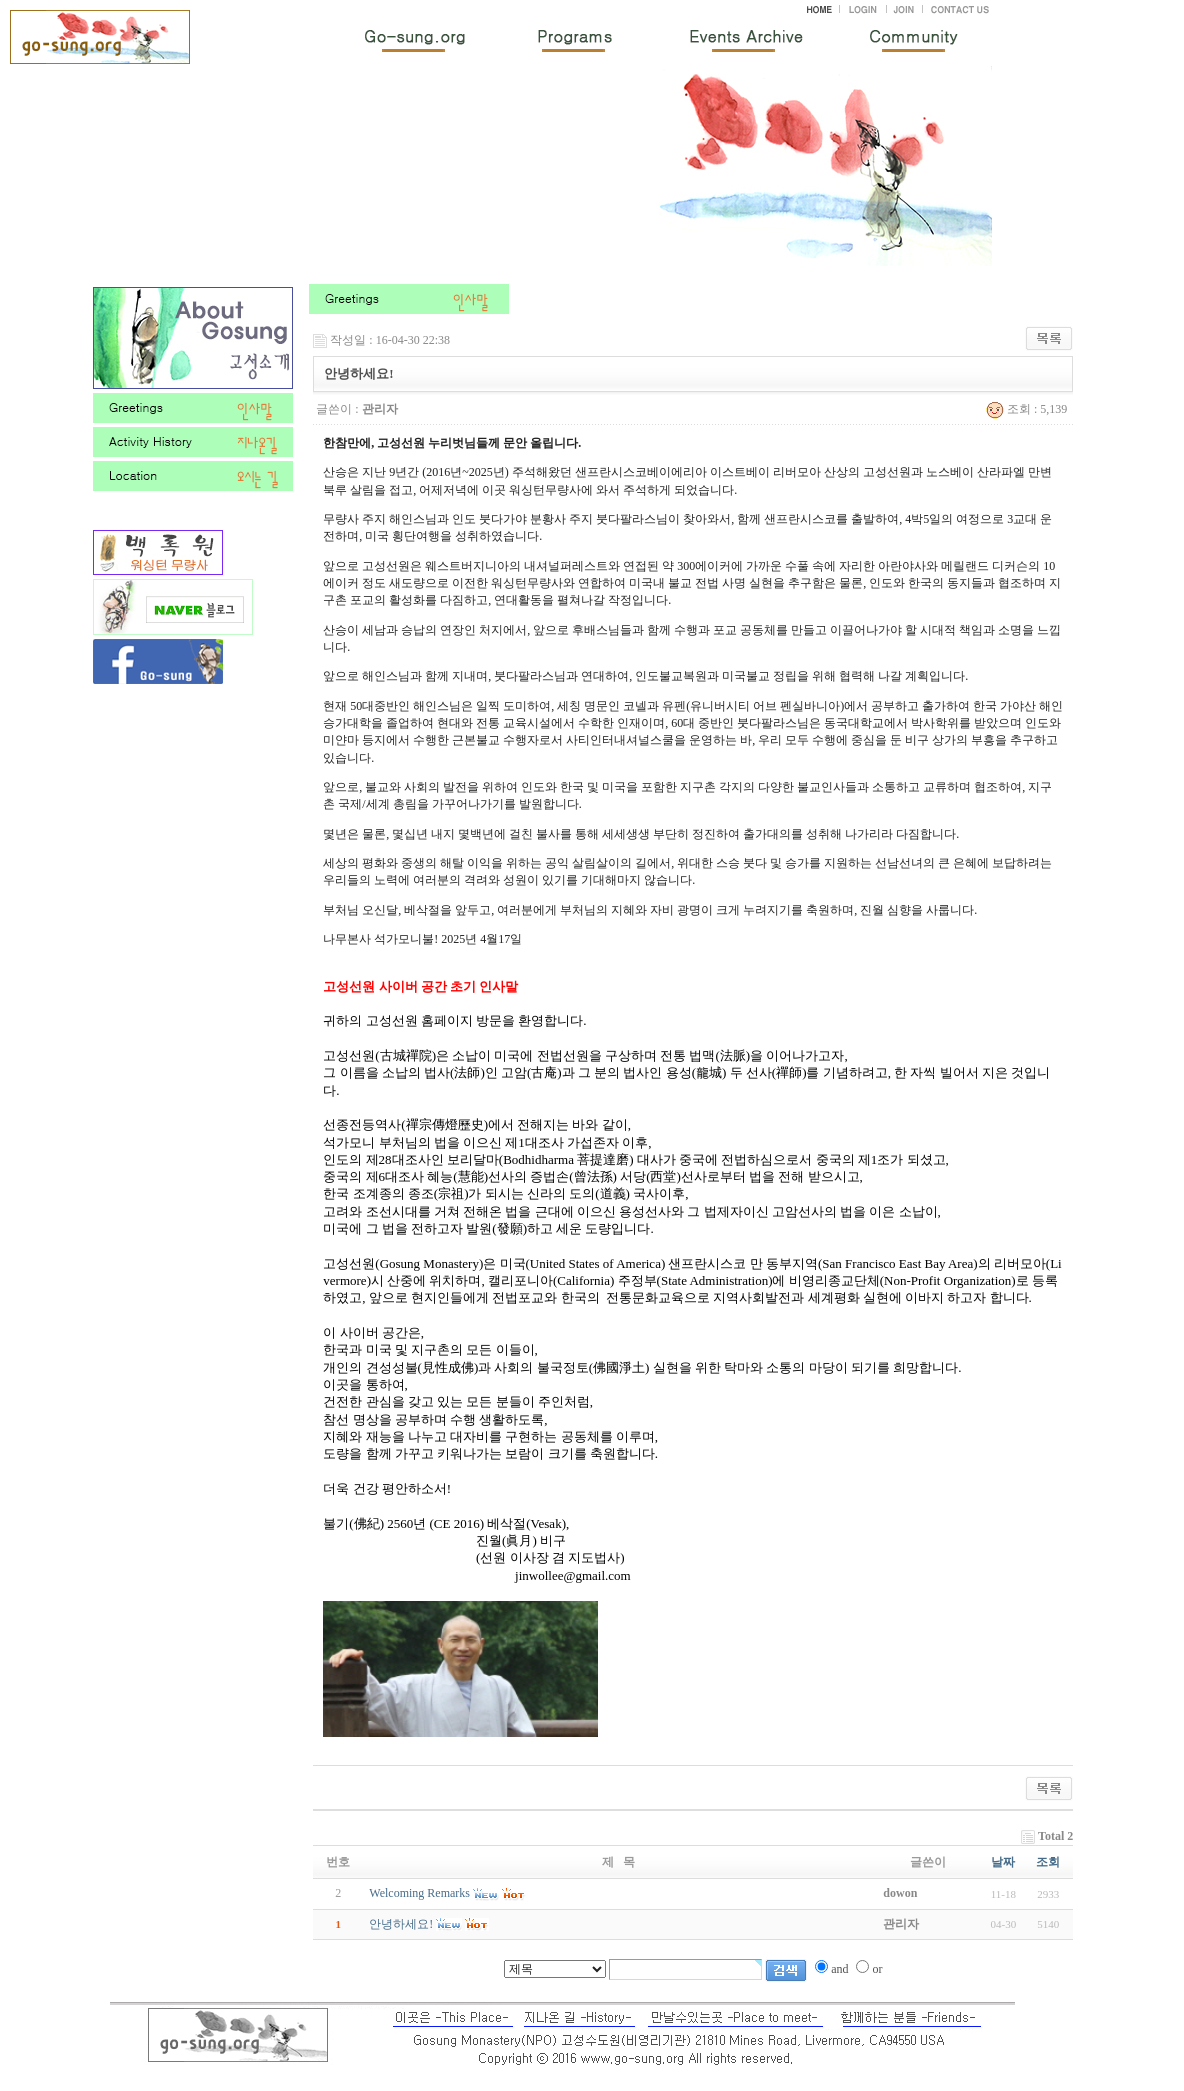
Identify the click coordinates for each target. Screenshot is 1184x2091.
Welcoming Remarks (419, 1893)
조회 (1048, 1862)
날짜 (1003, 1862)
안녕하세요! (401, 1924)
